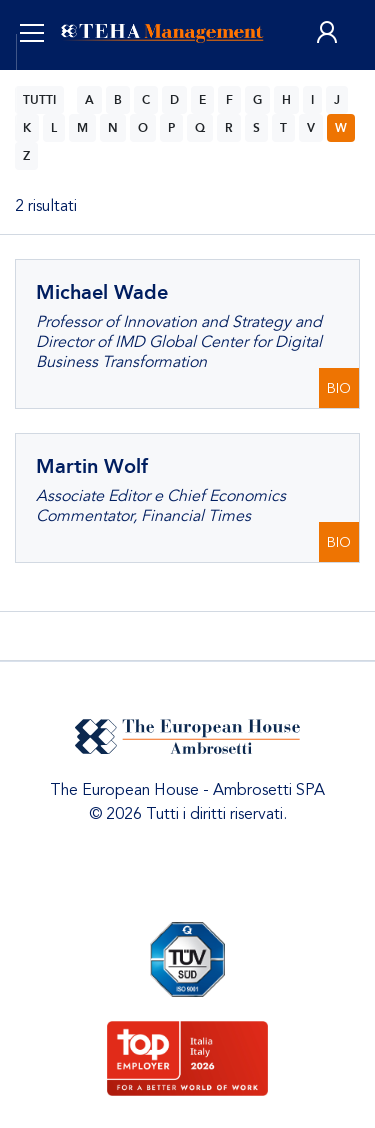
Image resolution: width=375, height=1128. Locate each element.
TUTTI (39, 100)
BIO (339, 388)
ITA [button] (53, 80)
